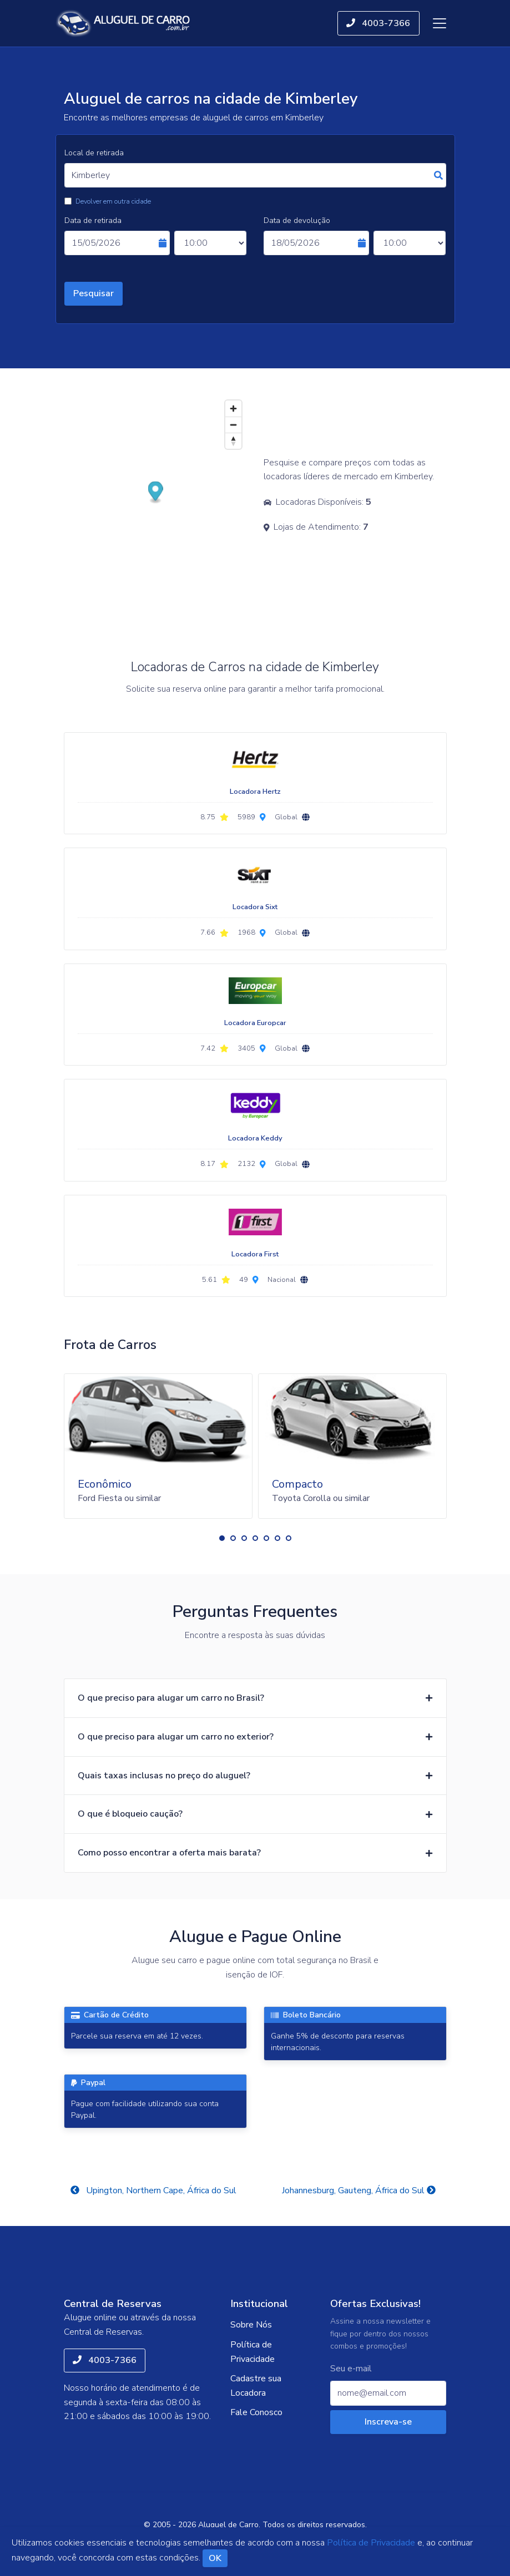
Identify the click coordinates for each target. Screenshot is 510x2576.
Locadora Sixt (255, 907)
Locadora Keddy (255, 1138)
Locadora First (255, 1254)
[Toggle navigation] (439, 23)
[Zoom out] (233, 425)
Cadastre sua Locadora (255, 2385)
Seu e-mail (351, 2369)
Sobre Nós (251, 2325)
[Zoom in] (233, 408)
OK (215, 2558)
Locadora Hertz (255, 792)
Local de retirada (94, 153)
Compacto (297, 1484)
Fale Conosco (256, 2412)
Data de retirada (93, 220)
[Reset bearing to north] (233, 441)
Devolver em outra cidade (113, 201)
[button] (222, 1538)
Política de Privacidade (252, 2352)
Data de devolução (297, 220)
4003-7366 (378, 23)
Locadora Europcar (255, 1023)
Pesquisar (93, 293)
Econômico (105, 1484)
